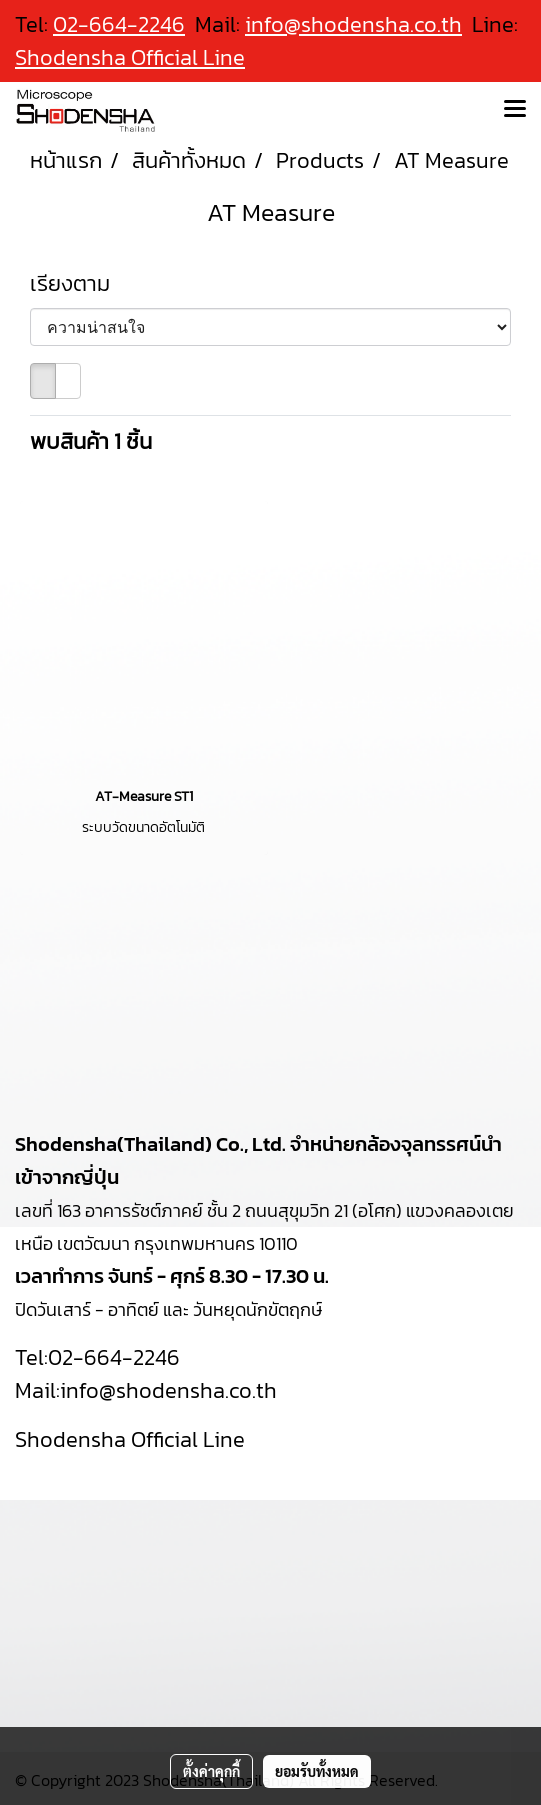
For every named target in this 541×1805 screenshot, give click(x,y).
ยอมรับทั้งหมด (317, 1771)
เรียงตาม (77, 283)
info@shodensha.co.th (353, 24)
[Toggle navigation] (515, 110)
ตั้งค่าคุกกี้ (211, 1771)
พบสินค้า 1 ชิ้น (91, 441)
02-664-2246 (114, 1357)
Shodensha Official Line (130, 57)
